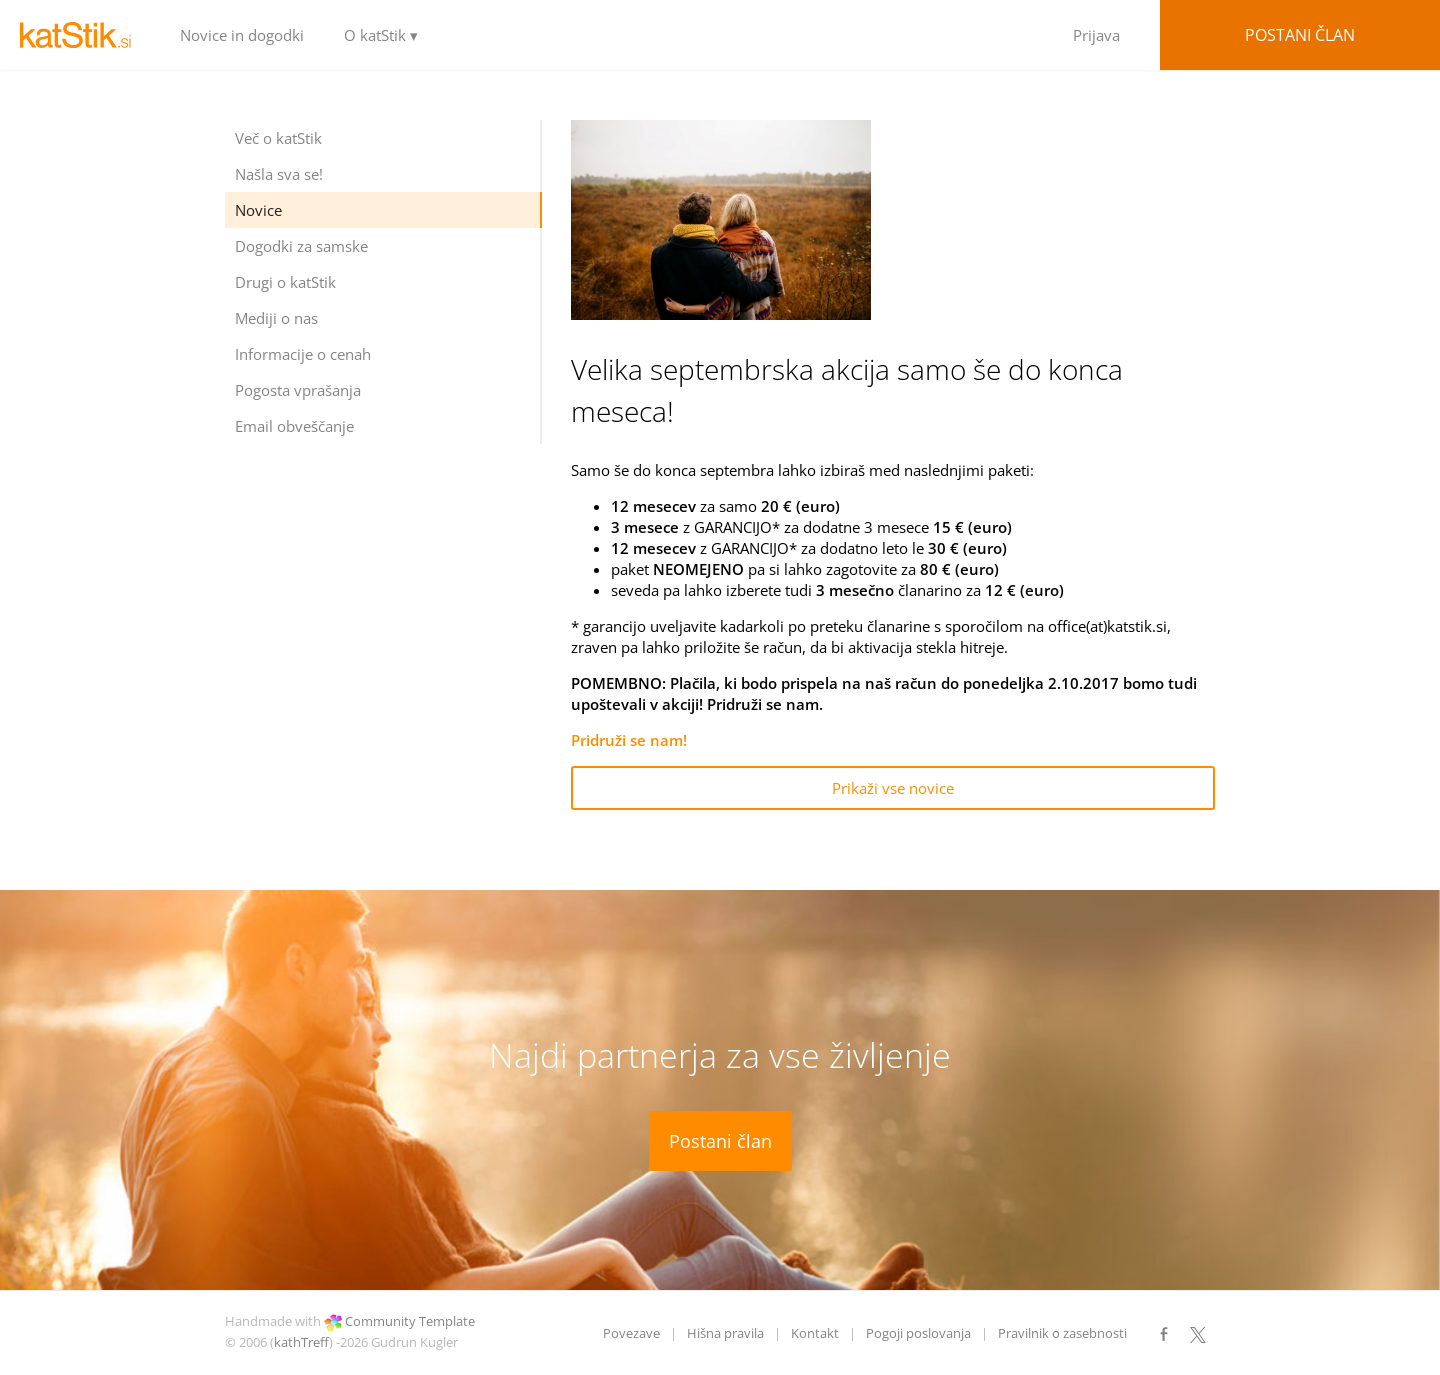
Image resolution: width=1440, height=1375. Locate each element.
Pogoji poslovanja (918, 1333)
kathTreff (301, 1342)
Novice (258, 210)
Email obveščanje (294, 426)
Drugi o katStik (285, 282)
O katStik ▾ (381, 35)
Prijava (1096, 35)
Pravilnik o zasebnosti (1062, 1333)
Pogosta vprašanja (298, 390)
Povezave (631, 1333)
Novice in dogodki (242, 35)
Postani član (1300, 35)
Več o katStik (278, 138)
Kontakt (815, 1333)
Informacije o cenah (303, 354)
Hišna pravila (725, 1333)
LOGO (80, 35)
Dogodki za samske (301, 246)
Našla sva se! (279, 174)
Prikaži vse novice (893, 788)
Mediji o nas (276, 318)
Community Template (410, 1321)
